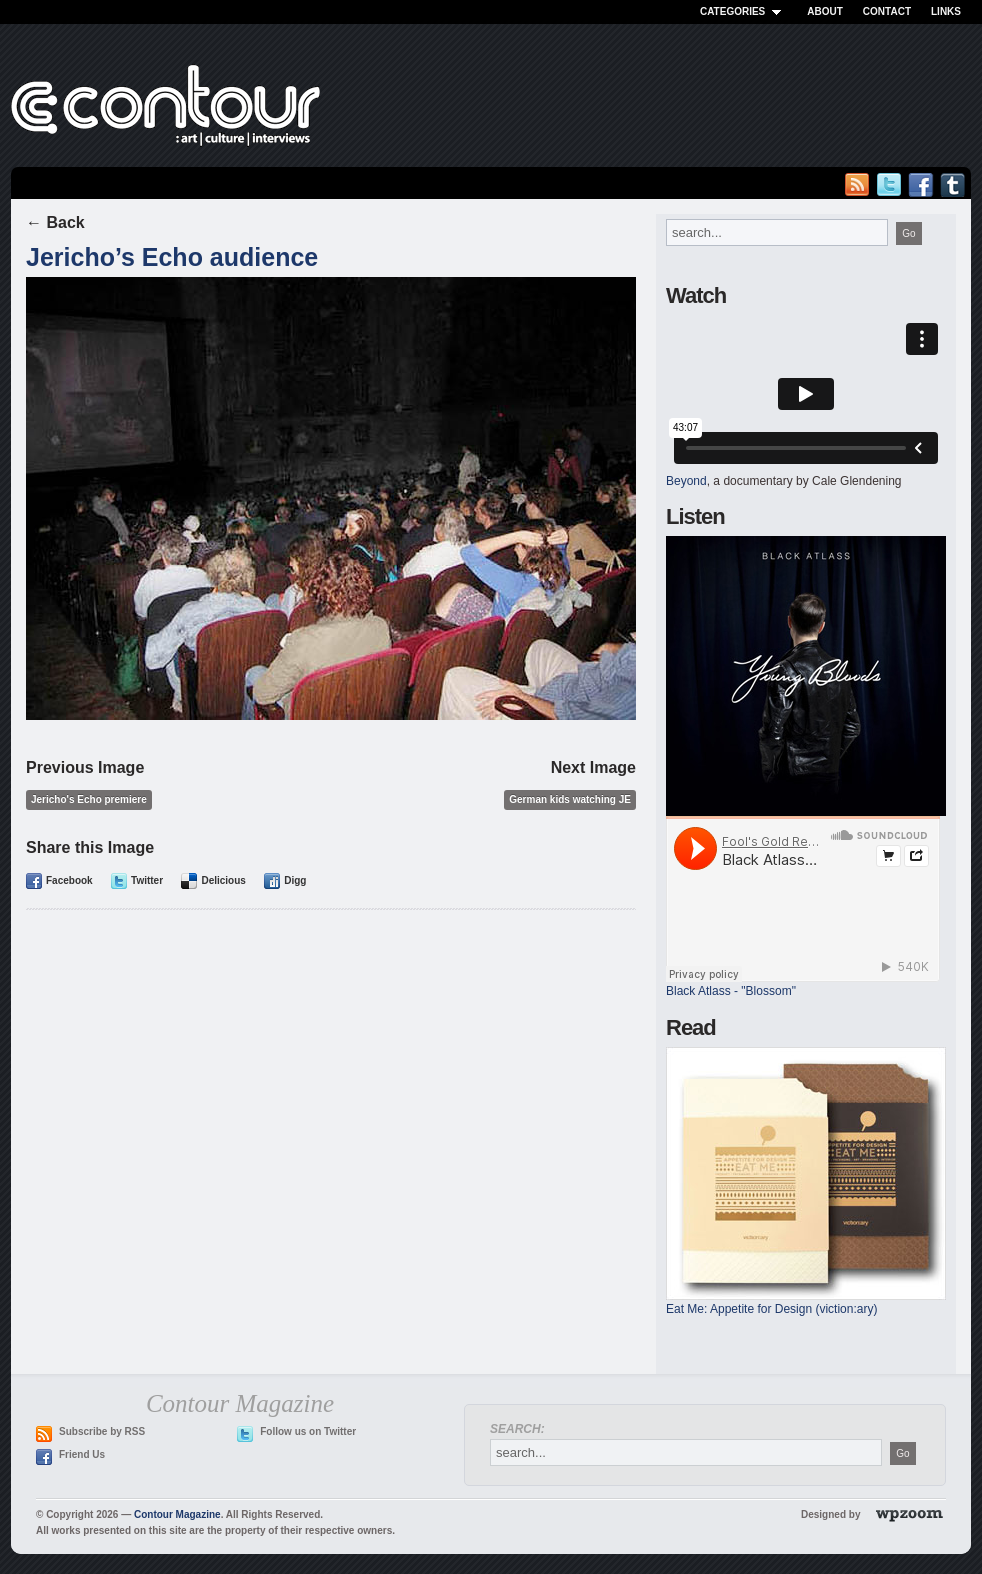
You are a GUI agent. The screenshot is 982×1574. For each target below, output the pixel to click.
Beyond (686, 481)
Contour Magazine (177, 1514)
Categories (743, 11)
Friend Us (82, 1454)
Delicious (223, 880)
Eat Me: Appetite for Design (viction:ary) (771, 1309)
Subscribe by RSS (102, 1431)
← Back (55, 222)
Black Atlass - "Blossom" (731, 991)
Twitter (147, 880)
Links (946, 11)
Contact (887, 11)
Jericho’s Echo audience (172, 257)
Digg (295, 880)
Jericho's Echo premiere (89, 799)
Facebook (69, 880)
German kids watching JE (570, 799)
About (825, 11)
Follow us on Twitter (308, 1431)
